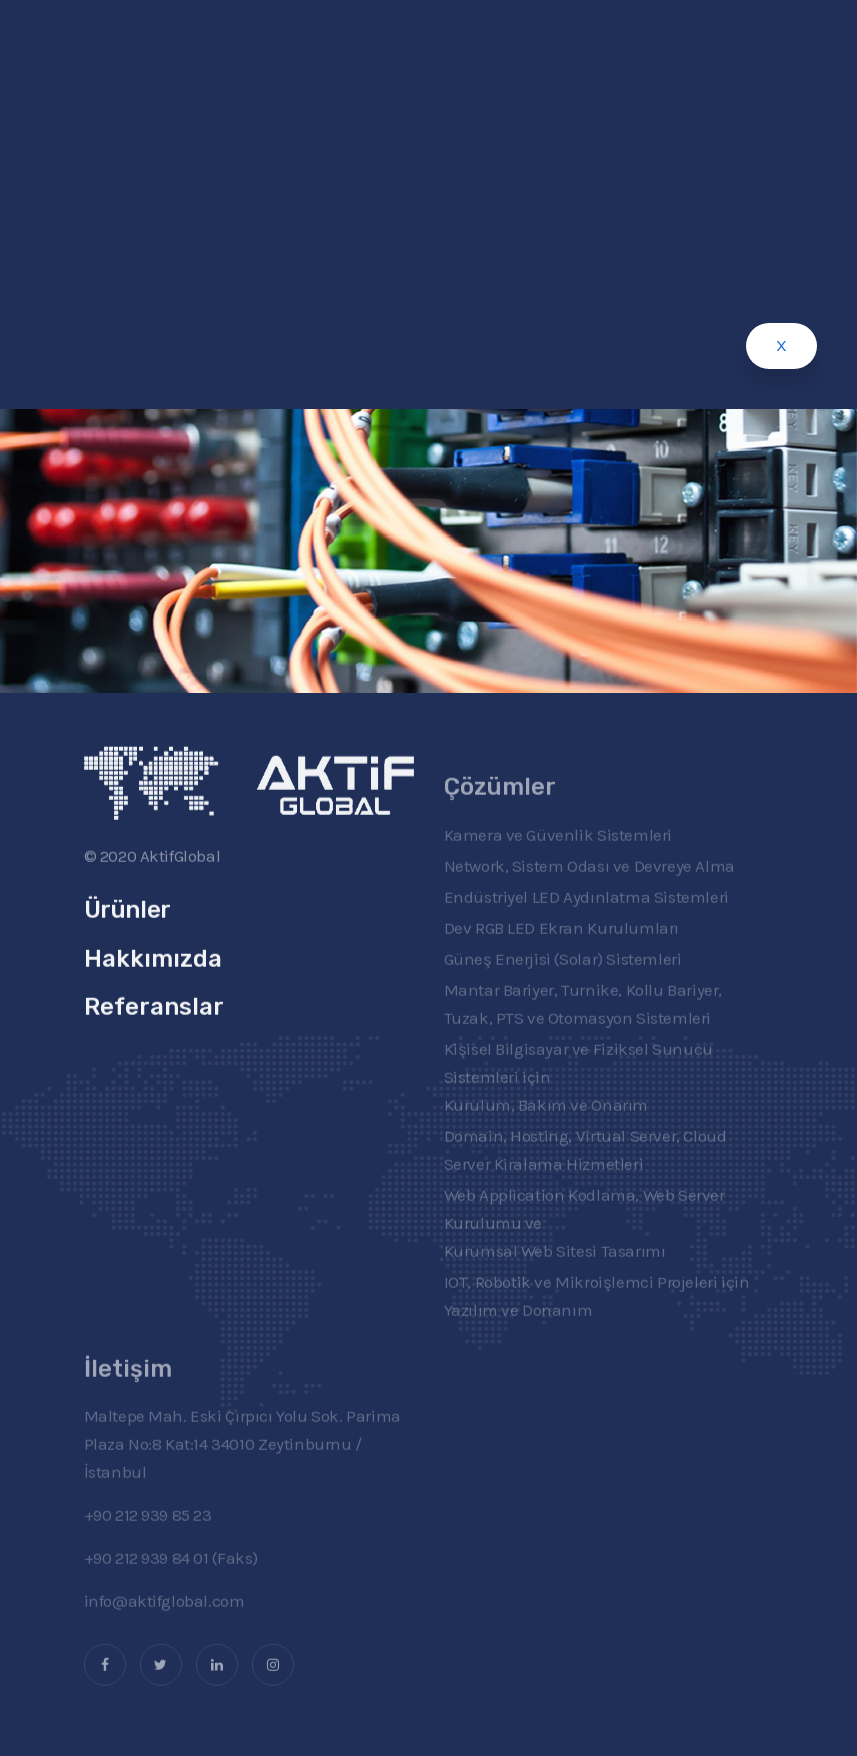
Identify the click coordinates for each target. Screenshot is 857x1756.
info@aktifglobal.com (164, 1622)
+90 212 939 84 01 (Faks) (171, 1579)
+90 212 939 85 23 (148, 1536)
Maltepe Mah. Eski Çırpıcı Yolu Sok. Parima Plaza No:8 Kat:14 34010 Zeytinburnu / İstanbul (242, 1465)
